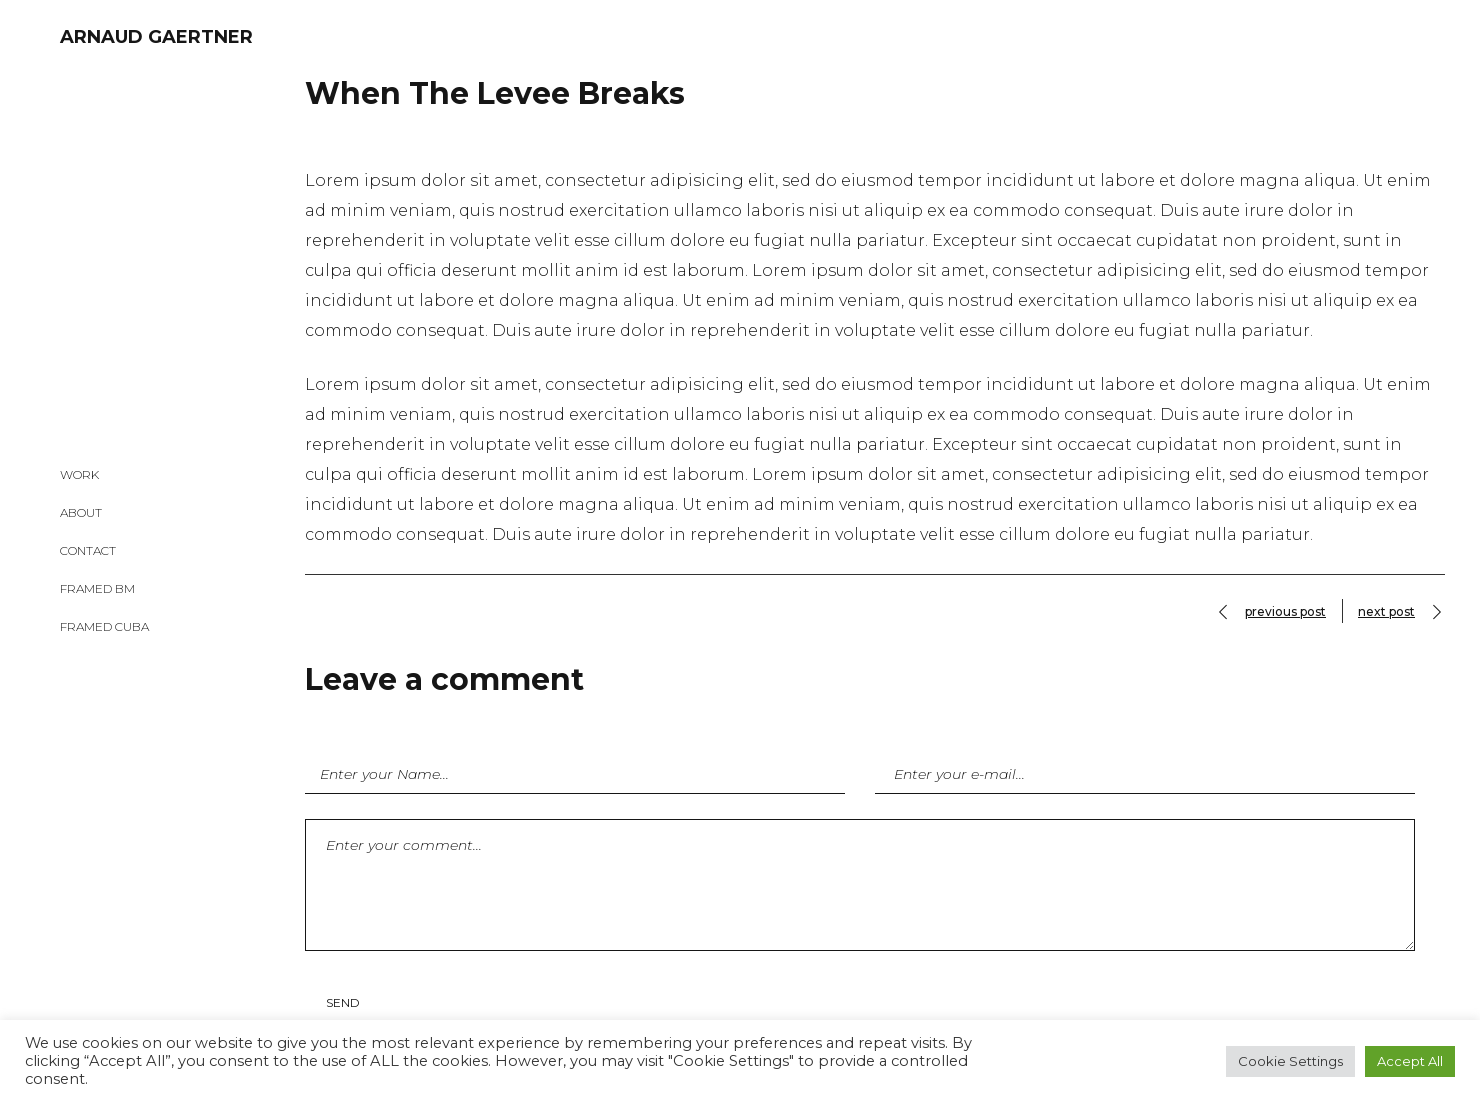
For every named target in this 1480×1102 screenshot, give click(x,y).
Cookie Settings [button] (1290, 1061)
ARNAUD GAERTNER (156, 37)
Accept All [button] (1410, 1061)
